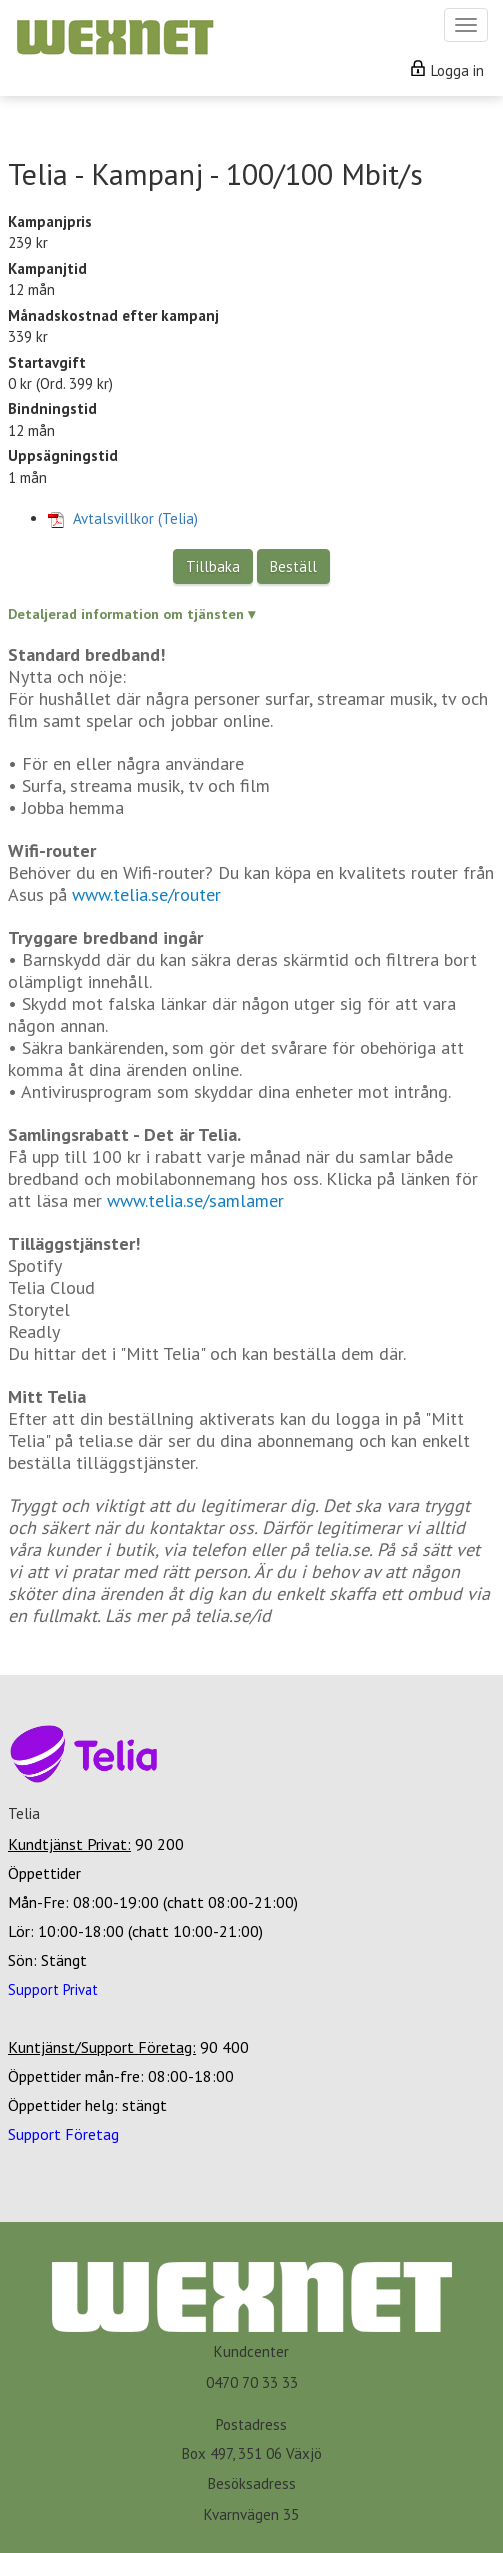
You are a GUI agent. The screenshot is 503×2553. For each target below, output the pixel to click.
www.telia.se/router (146, 894)
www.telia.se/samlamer (195, 1200)
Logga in (447, 70)
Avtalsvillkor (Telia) (123, 518)
